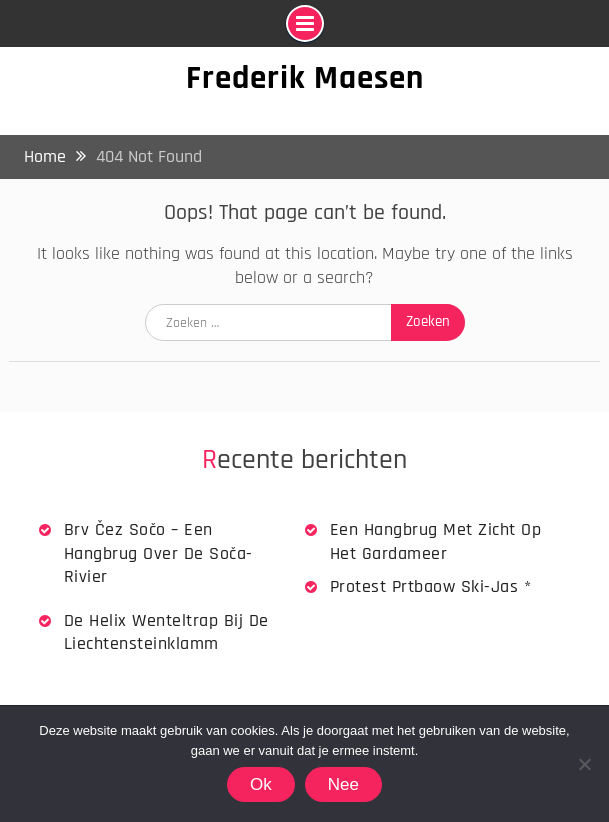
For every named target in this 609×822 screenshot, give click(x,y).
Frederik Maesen (305, 78)
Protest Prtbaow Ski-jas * (431, 586)
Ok (261, 784)
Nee (343, 784)
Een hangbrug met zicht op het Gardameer (436, 541)
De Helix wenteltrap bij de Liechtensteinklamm (166, 632)
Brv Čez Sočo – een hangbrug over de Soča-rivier (158, 553)
